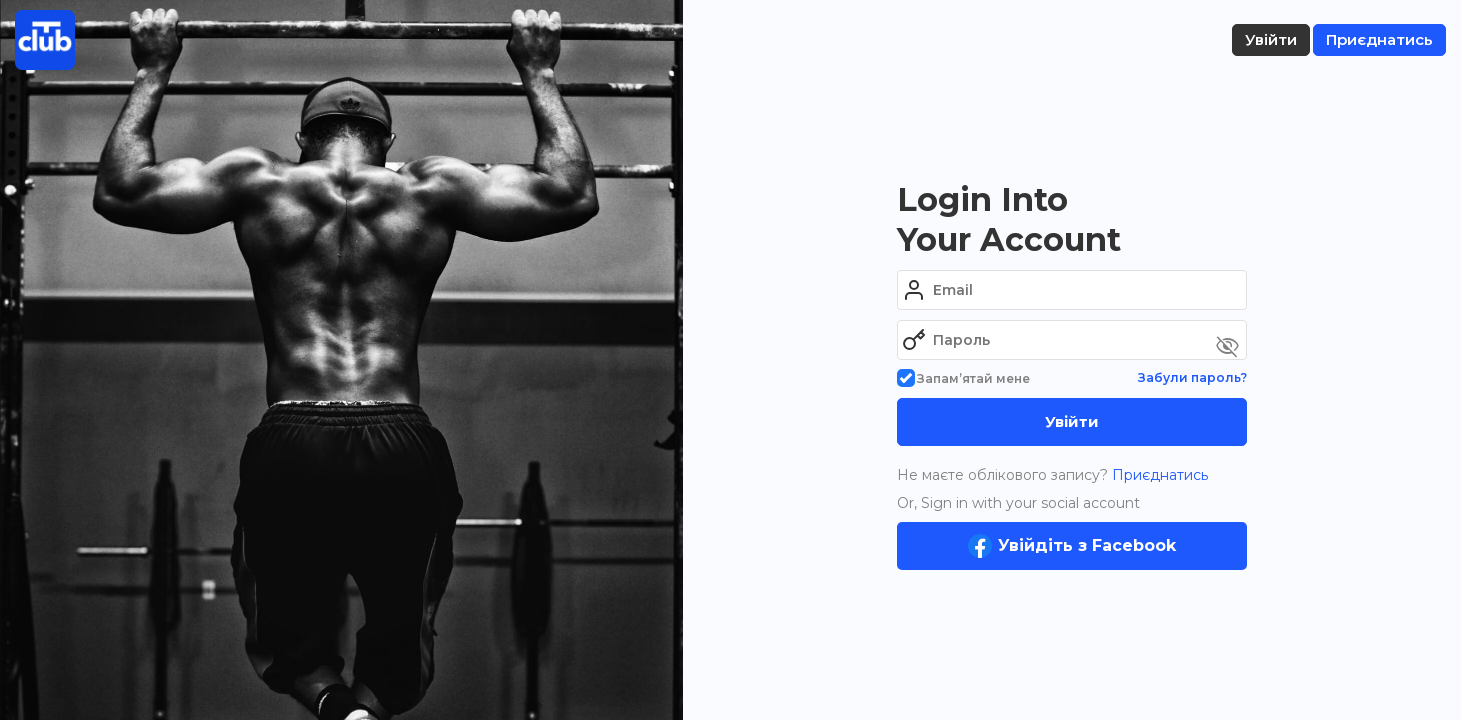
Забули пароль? (1192, 377)
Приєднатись (1158, 475)
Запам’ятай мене (963, 378)
